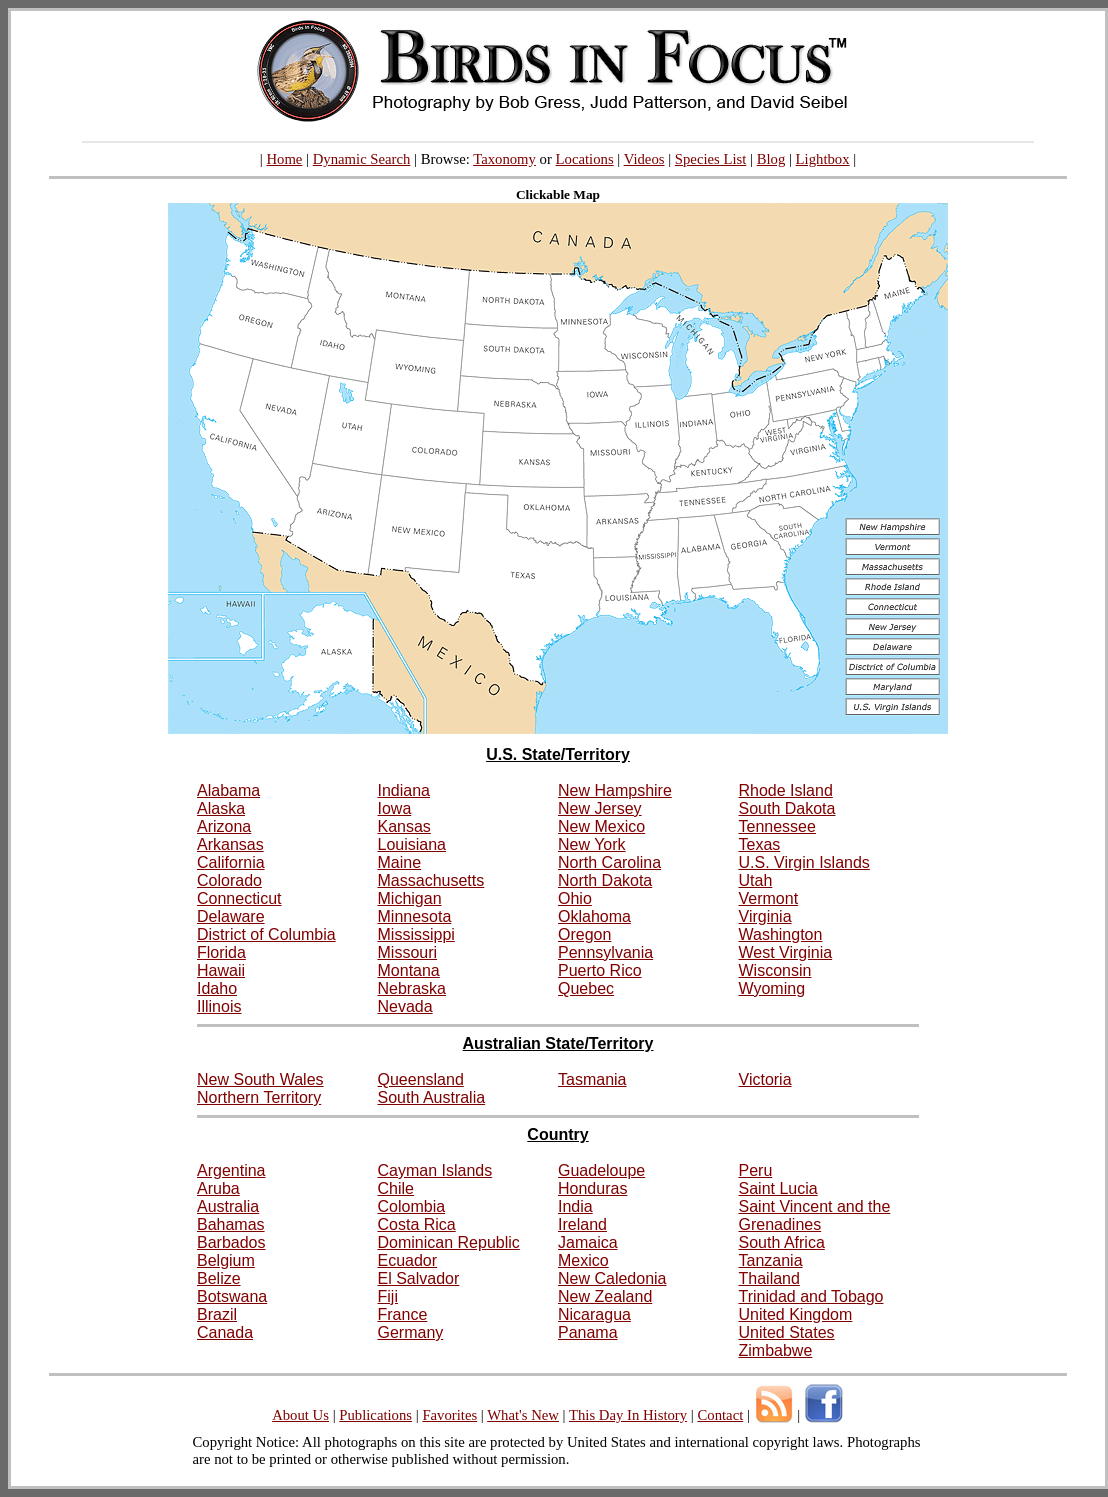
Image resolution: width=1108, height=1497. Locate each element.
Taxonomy (504, 159)
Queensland (421, 1079)
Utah (756, 880)
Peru (756, 1170)
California (231, 862)
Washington (781, 934)
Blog (771, 159)
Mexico (583, 1260)
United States (787, 1332)
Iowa (395, 808)
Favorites (449, 1415)
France (403, 1314)
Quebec (586, 988)
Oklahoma (594, 916)
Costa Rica (417, 1224)
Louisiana (412, 844)
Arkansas (230, 844)
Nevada (405, 1006)
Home (284, 159)
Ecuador (408, 1260)
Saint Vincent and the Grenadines (815, 1215)
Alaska (221, 808)
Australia (228, 1206)
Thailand (769, 1278)
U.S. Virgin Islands (804, 862)
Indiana (404, 790)
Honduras (592, 1188)
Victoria (765, 1079)
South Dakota (787, 808)
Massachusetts (431, 880)
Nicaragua (594, 1314)
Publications (375, 1415)
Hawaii (221, 970)
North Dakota (605, 880)
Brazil (217, 1314)
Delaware (231, 916)
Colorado (229, 880)
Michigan (410, 898)
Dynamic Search (362, 159)
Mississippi (416, 934)
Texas (760, 844)
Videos (644, 159)
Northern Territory (259, 1097)
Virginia (765, 916)
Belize (219, 1278)
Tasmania (592, 1079)
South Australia (432, 1097)
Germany (411, 1332)
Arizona (224, 826)
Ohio (575, 898)
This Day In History (628, 1415)
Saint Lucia (778, 1188)
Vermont (769, 898)
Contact (720, 1415)
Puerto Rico (600, 970)
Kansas (404, 826)
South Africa (782, 1242)
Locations (585, 159)
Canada (225, 1332)
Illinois (219, 1006)
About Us (300, 1415)
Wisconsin (775, 970)
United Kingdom (796, 1314)
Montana (409, 970)
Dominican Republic (449, 1242)
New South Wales (260, 1079)
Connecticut (239, 898)
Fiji (388, 1296)
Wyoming (772, 988)
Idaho (217, 988)
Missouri (408, 952)
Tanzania (771, 1260)
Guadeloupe (601, 1170)
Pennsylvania (605, 952)
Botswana (232, 1296)
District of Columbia (266, 934)
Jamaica (588, 1242)
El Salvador (419, 1278)
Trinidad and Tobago (811, 1296)
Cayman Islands (435, 1170)
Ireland (582, 1224)
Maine (400, 862)
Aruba (218, 1188)
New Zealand (605, 1296)
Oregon (584, 934)
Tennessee (777, 826)
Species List (711, 159)
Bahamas (231, 1224)
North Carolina (609, 862)
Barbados (231, 1242)
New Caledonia (612, 1278)
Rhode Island (786, 790)
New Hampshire (615, 790)
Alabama (228, 790)
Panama (588, 1332)
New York (592, 844)
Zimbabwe (776, 1350)
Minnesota (415, 916)
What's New (523, 1415)
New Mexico (601, 826)
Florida (221, 952)
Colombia (412, 1206)
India (575, 1206)
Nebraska (412, 988)
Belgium (226, 1260)
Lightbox (823, 159)
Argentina (231, 1170)
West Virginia (786, 952)
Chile (396, 1188)
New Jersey (600, 808)
